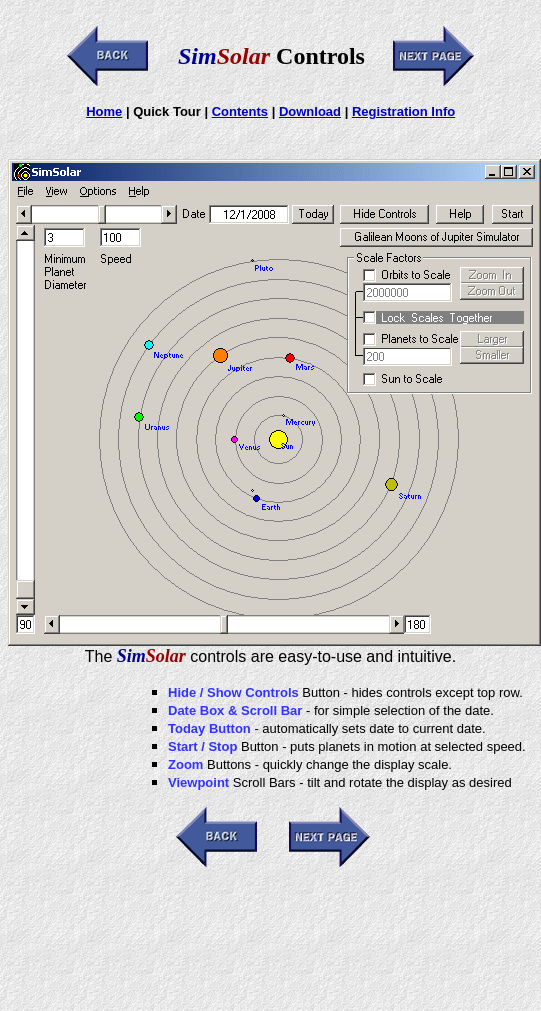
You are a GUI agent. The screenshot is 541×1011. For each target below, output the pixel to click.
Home (104, 111)
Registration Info (403, 111)
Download (310, 111)
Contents (240, 111)
